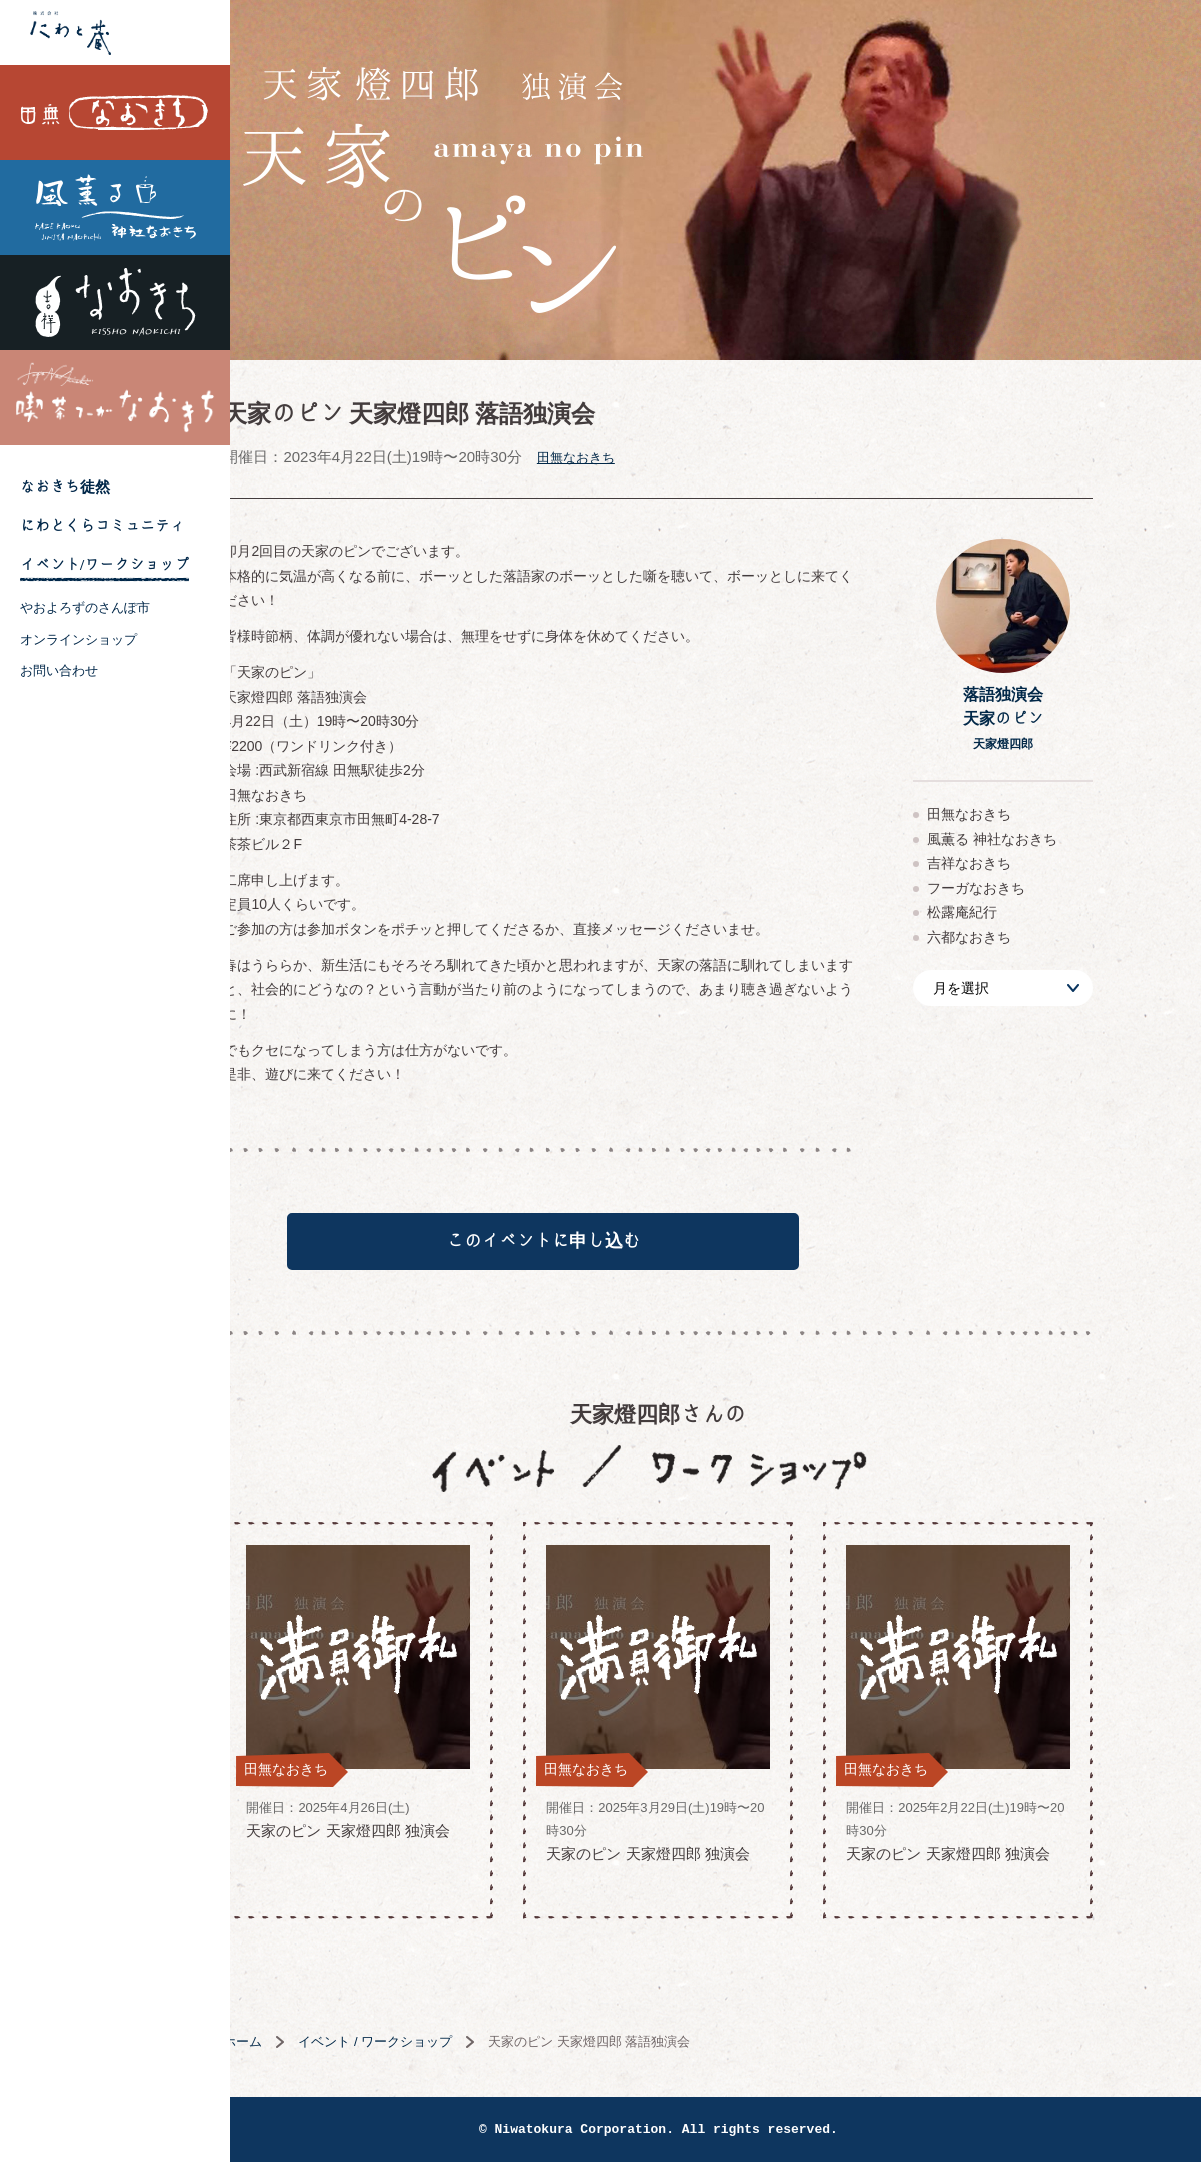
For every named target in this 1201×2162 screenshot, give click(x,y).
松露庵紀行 (1020, 912)
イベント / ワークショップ (432, 2054)
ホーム (300, 2054)
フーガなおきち (1034, 888)
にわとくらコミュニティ (102, 526)
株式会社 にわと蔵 (115, 32)
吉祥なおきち (115, 302)
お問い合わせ (59, 670)
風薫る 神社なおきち (115, 207)
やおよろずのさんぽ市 (85, 607)
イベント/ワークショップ (104, 565)
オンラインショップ (78, 639)
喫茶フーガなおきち (115, 397)
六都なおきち (1027, 937)
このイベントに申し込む (600, 1247)
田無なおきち (115, 112)
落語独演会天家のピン (1060, 718)
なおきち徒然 (65, 487)
